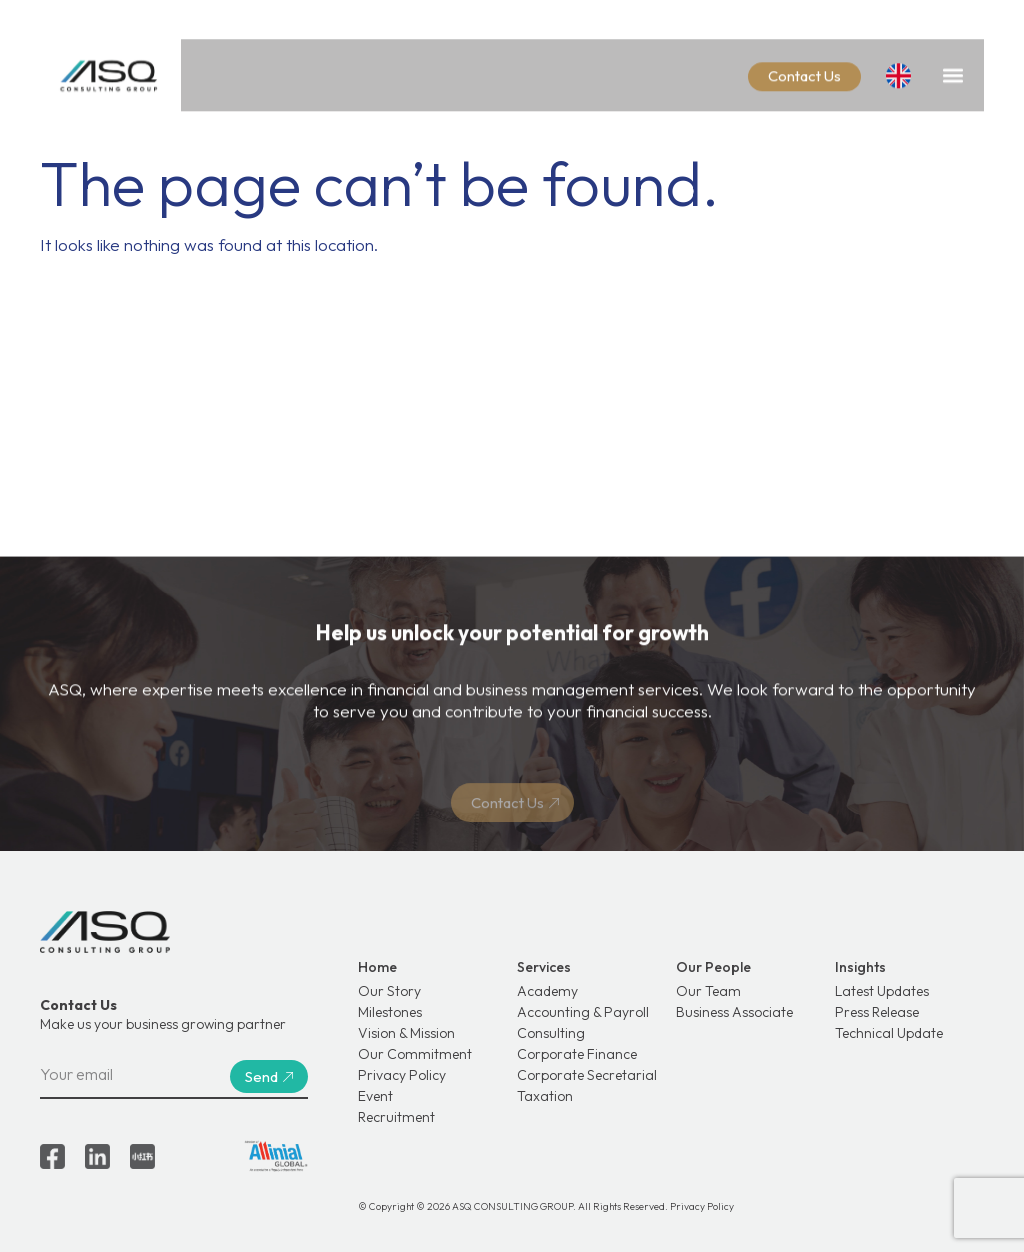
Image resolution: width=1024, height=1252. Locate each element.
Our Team (708, 991)
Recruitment (396, 1117)
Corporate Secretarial (587, 1075)
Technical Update (889, 1033)
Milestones (390, 1012)
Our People (713, 967)
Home (377, 967)
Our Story (389, 991)
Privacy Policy (402, 1075)
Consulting (551, 1033)
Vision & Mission (406, 1033)
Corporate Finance (577, 1054)
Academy (547, 991)
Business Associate (734, 1012)
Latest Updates (882, 991)
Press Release (877, 1012)
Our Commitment (415, 1054)
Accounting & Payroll (583, 1012)
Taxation (545, 1096)
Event (375, 1096)
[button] (952, 70)
